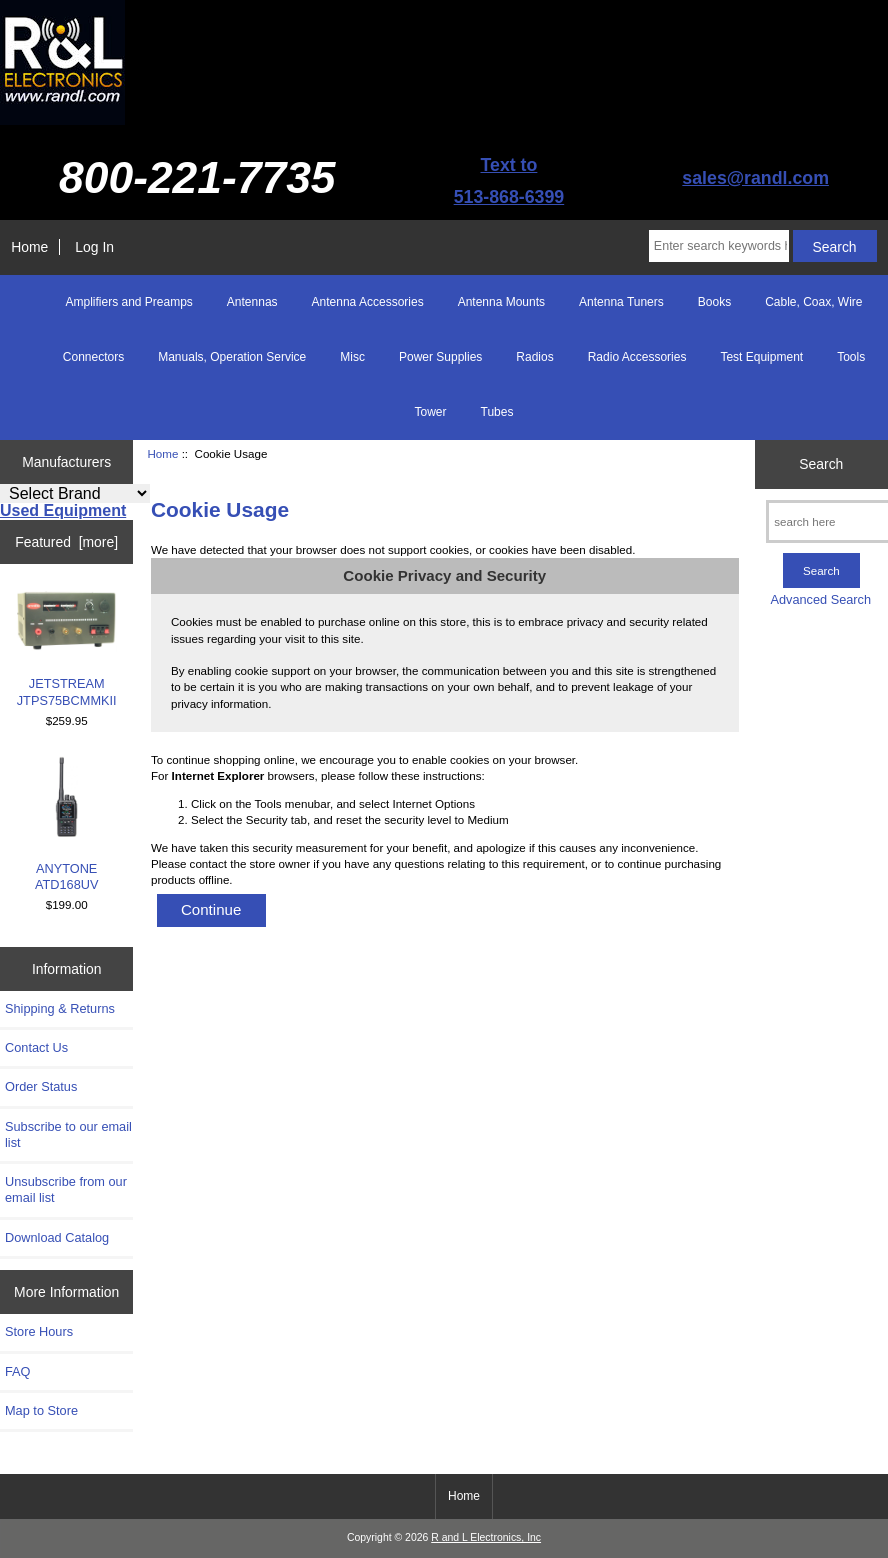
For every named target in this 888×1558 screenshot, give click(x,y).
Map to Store (41, 1410)
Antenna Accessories (368, 302)
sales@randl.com (755, 178)
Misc (352, 357)
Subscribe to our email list (68, 1134)
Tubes (497, 412)
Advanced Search (820, 599)
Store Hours (39, 1331)
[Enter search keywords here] (719, 246)
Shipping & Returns (60, 1008)
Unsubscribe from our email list (66, 1189)
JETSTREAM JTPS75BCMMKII (67, 649)
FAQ (18, 1371)
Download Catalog (57, 1237)
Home (29, 247)
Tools (851, 357)
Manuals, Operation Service (232, 357)
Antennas (252, 302)
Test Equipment (761, 357)
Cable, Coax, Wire (813, 302)
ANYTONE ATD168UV (67, 824)
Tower (431, 412)
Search (821, 464)
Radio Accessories (637, 357)
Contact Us (36, 1047)
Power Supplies (440, 357)
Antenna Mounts (501, 302)
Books (714, 302)
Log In (94, 247)
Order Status (41, 1086)
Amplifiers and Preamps (128, 302)
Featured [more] (66, 542)
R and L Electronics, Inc (486, 1537)
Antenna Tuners (621, 302)
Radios (534, 357)
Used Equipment (63, 510)
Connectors (93, 357)
